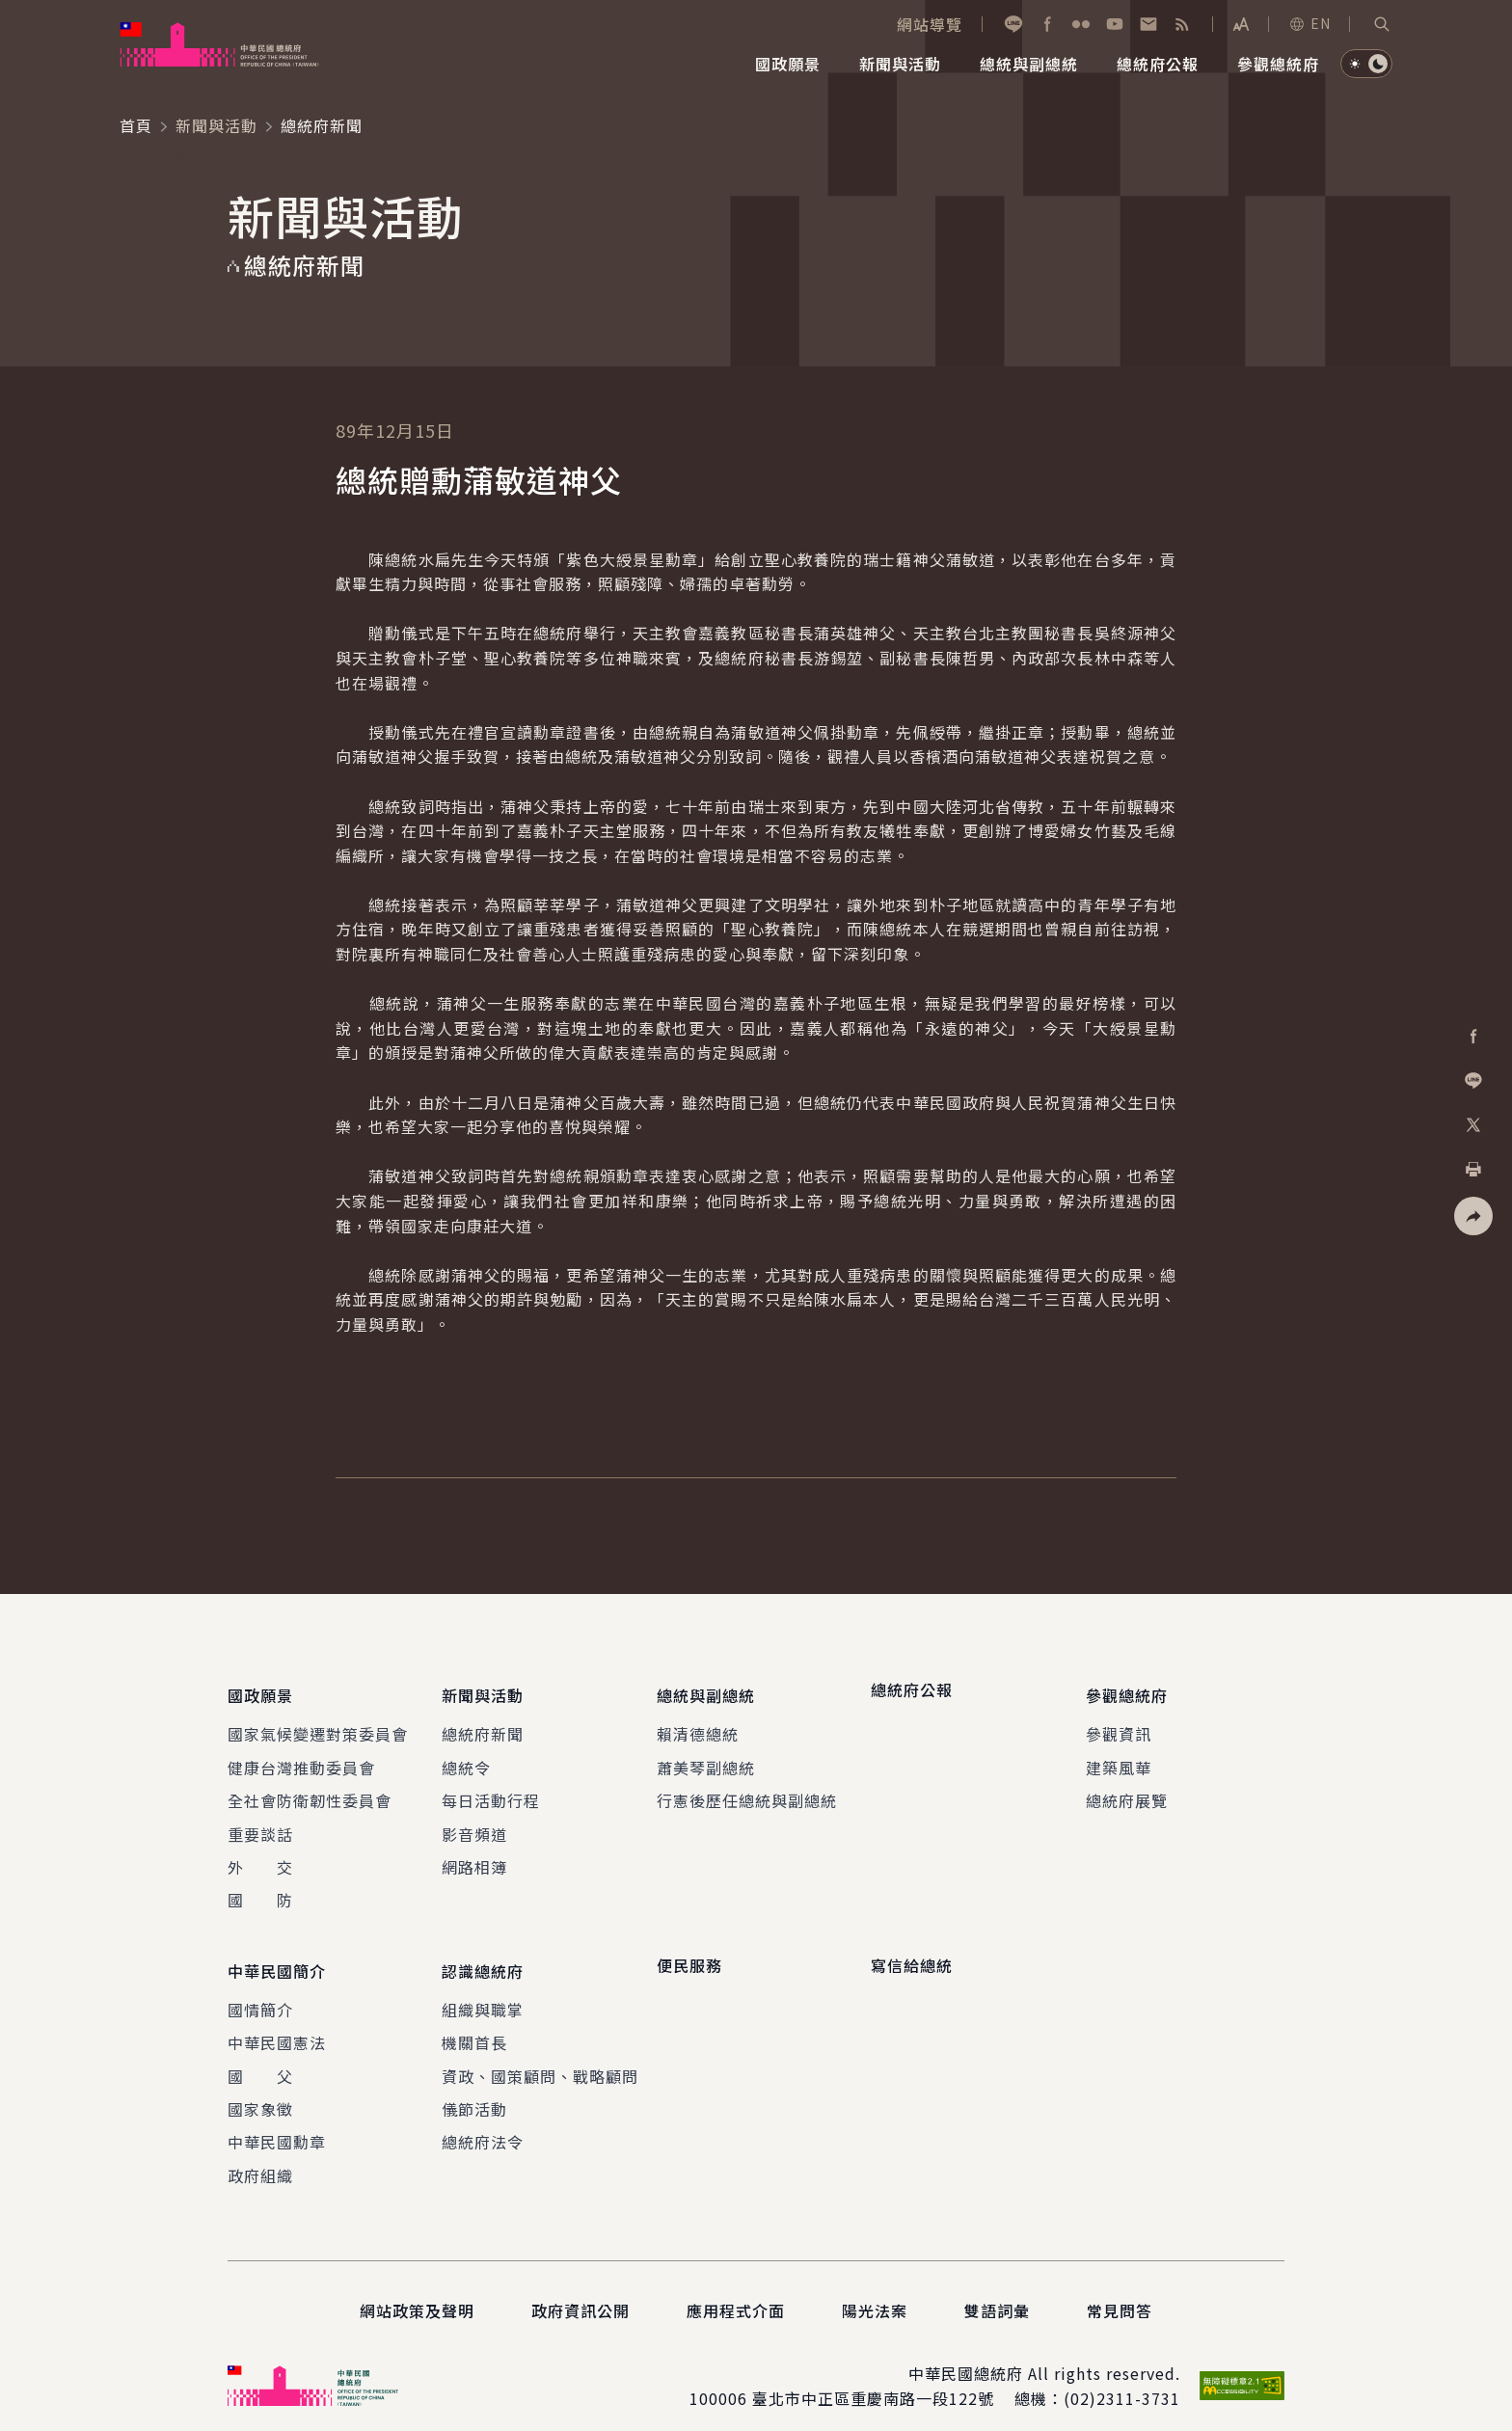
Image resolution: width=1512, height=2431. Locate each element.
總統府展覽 (1127, 1791)
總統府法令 (483, 2123)
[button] (1381, 24)
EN (1309, 23)
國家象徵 (260, 2090)
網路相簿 (474, 1857)
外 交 (260, 1857)
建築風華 (1118, 1757)
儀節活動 (474, 2090)
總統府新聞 (483, 1725)
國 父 (260, 2056)
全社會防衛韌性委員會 (310, 1791)
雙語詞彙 (997, 2292)
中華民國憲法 (277, 2024)
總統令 (466, 1757)
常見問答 (1119, 2292)
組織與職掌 (483, 1990)
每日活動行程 (491, 1791)
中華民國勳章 (277, 2123)
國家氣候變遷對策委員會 (318, 1725)
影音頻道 (474, 1824)
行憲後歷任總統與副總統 (747, 1791)
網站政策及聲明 (417, 2292)
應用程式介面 (736, 2292)
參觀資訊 (1118, 1725)
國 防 (260, 1891)
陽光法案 (874, 2292)
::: (13, 10)
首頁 (136, 125)
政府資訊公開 (580, 2292)
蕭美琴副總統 (706, 1757)
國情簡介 (260, 1990)
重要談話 (260, 1824)
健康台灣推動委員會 (301, 1757)
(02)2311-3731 (1122, 2379)
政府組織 (260, 2156)
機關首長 (474, 2024)
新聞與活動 (216, 125)
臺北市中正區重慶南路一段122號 (873, 2379)
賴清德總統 (698, 1725)
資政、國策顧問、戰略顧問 (540, 2056)
